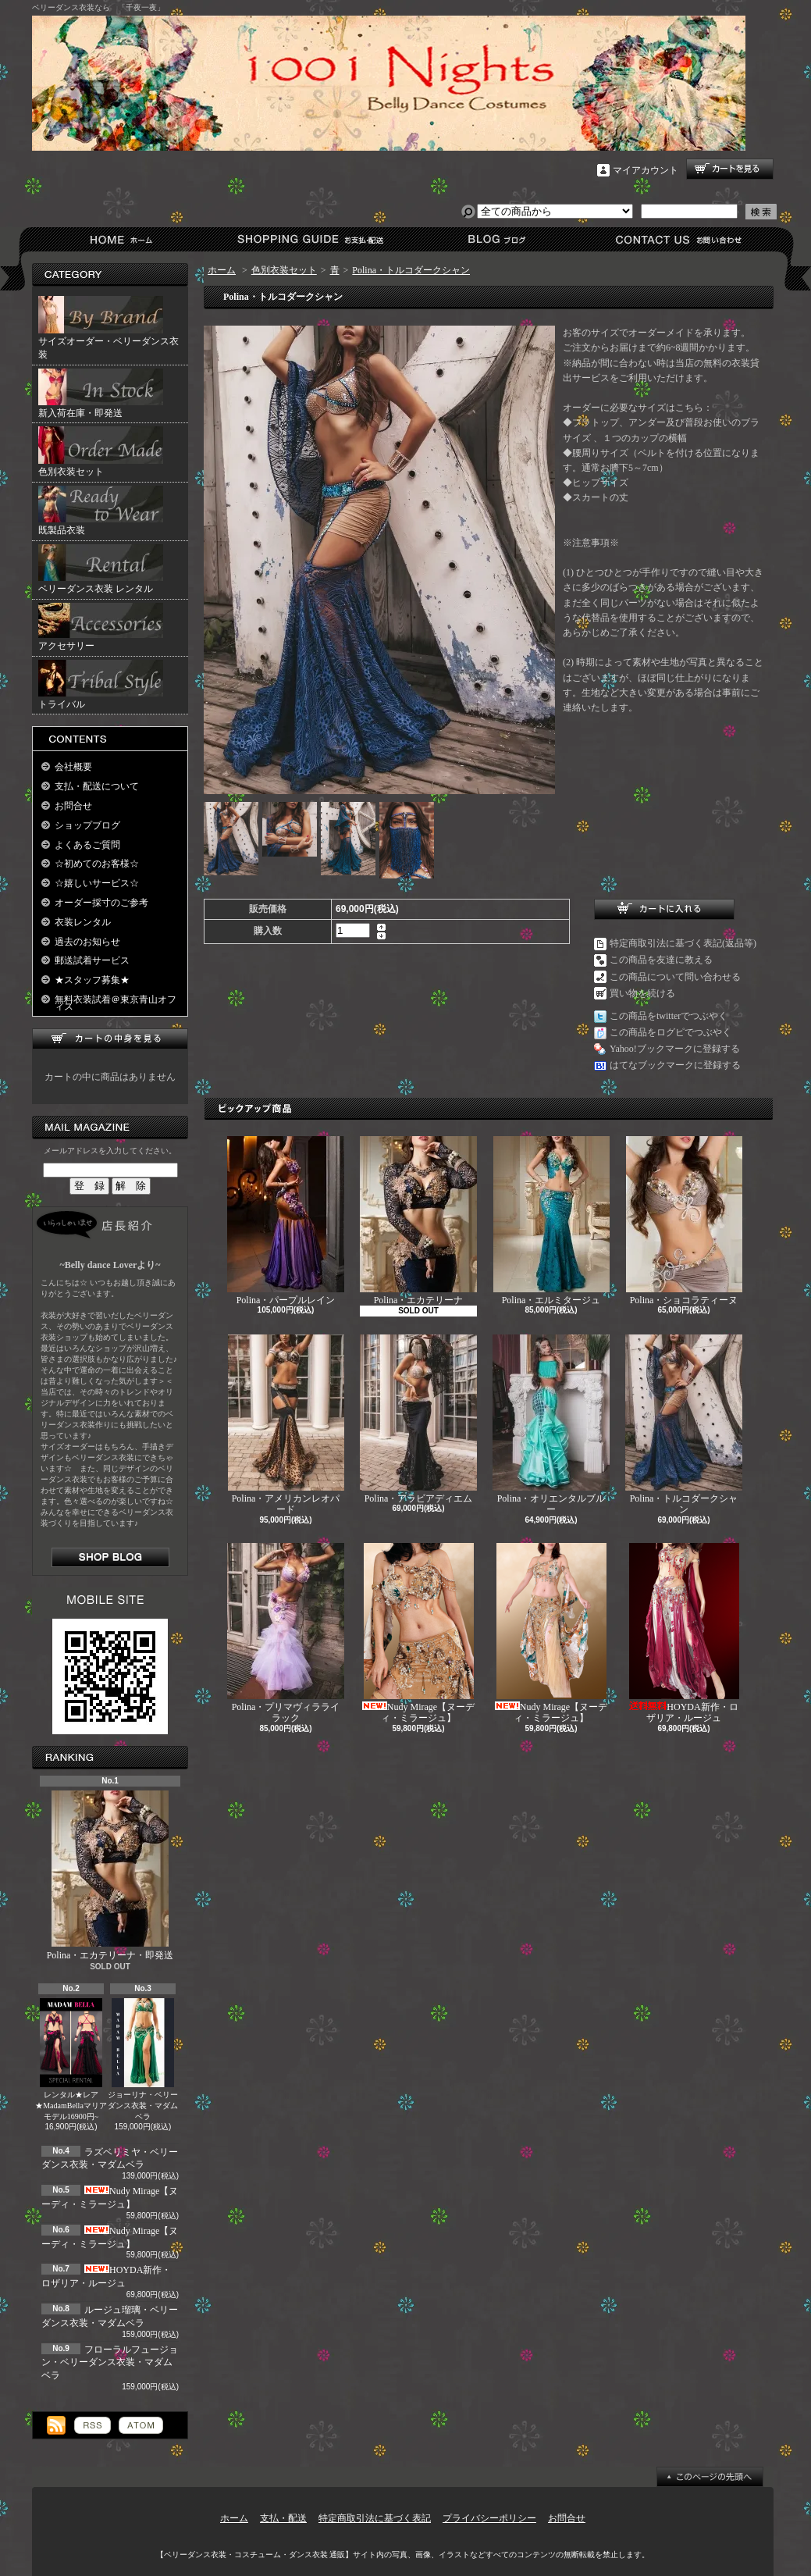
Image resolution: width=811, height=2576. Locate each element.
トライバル (100, 685)
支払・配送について (309, 239)
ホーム (124, 239)
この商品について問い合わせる (675, 976)
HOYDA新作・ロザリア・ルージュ (684, 1633)
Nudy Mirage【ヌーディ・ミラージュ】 (418, 1633)
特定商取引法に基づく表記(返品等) (683, 943)
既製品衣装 (100, 511)
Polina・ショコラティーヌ (684, 1221)
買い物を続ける (642, 993)
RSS (92, 2425)
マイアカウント (645, 170)
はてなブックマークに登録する (675, 1065)
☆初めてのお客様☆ (97, 863)
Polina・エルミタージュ (551, 1221)
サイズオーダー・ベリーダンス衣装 (108, 328)
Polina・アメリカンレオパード (286, 1424)
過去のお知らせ (87, 941)
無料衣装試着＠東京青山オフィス (115, 1003)
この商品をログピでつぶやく (670, 1032)
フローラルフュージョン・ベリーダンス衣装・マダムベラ (109, 2363)
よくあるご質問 (87, 844)
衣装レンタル (83, 922)
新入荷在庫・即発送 (100, 394)
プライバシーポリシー (489, 2518)
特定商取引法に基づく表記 (374, 2518)
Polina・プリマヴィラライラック (285, 1633)
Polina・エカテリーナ (418, 1221)
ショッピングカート (730, 169)
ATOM (141, 2425)
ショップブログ (494, 239)
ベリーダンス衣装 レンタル (100, 569)
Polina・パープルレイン (285, 1221)
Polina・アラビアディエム (418, 1419)
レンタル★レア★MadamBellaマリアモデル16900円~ (71, 2059)
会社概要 (73, 766)
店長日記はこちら (110, 1557)
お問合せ (679, 239)
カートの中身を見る (110, 1038)
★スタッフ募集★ (92, 979)
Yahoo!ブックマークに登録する (675, 1048)
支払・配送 (283, 2518)
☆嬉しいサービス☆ (97, 883)
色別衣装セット (100, 451)
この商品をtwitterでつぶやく (668, 1015)
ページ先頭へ (709, 2477)
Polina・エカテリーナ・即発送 (110, 1875)
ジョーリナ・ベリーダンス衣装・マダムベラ (143, 2059)
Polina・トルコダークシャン (411, 270)
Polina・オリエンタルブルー (551, 1424)
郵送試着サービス (92, 960)
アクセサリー (100, 627)
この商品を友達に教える (661, 959)
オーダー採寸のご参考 (101, 902)
